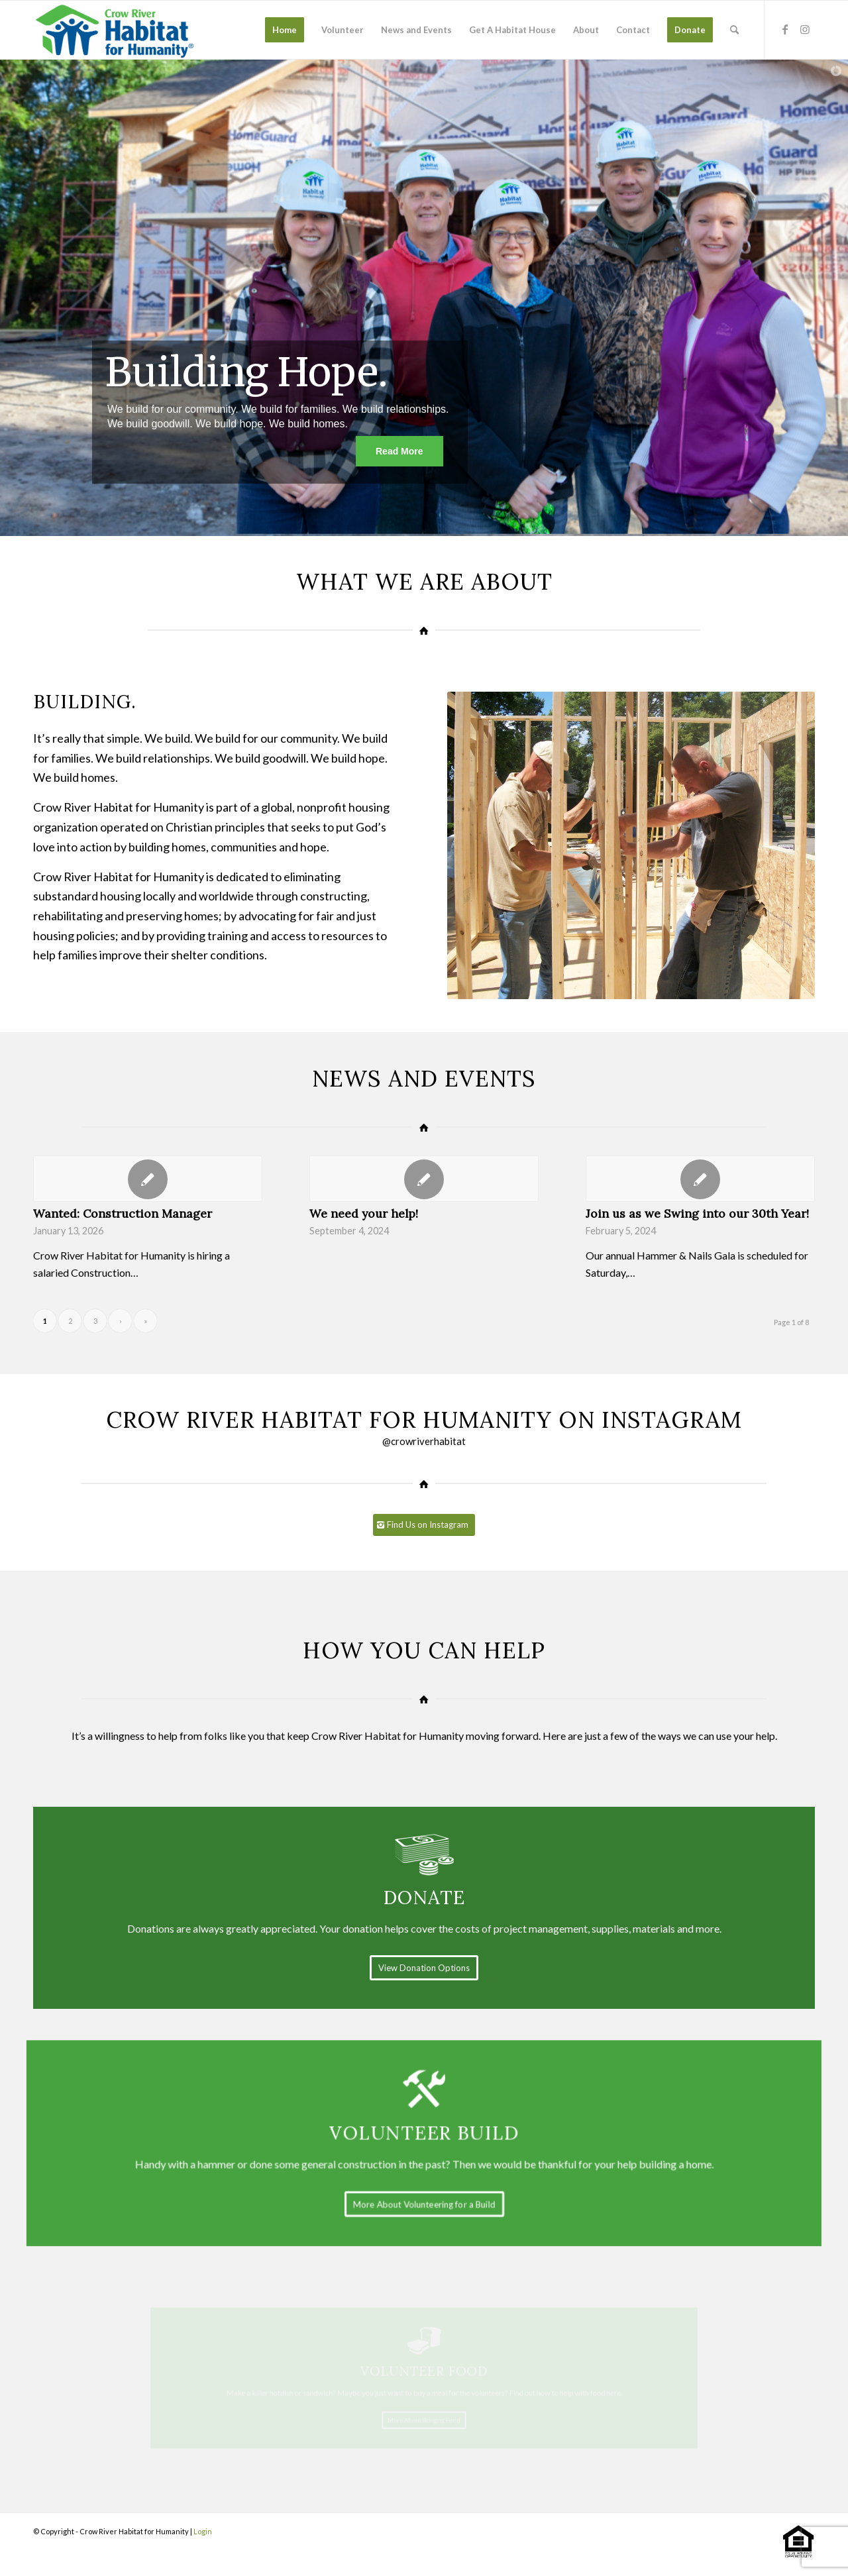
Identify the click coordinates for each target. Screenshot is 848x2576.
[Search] (734, 30)
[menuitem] (284, 30)
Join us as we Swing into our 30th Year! (697, 1213)
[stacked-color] (116, 30)
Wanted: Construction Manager (122, 1213)
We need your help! (363, 1213)
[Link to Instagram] (805, 29)
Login (202, 2531)
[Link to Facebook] (785, 29)
